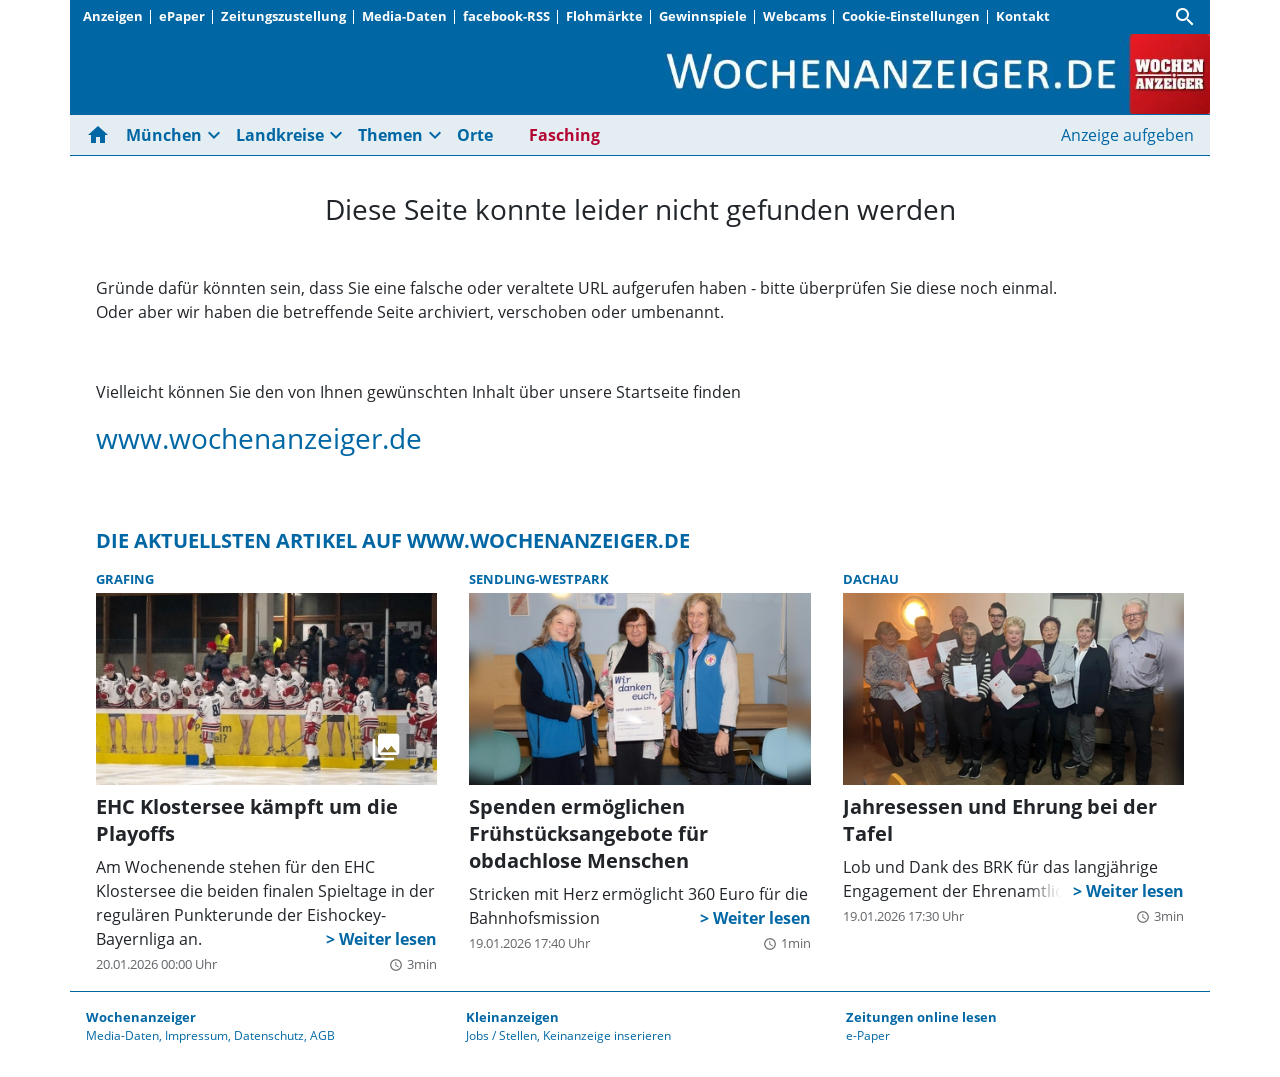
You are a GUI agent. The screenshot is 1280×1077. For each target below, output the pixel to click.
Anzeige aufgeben (1127, 135)
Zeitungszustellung (283, 16)
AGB (322, 1035)
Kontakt (1023, 16)
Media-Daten (404, 16)
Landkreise (280, 135)
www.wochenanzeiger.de (259, 438)
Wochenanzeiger (141, 1017)
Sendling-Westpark (539, 579)
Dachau (871, 579)
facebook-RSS (506, 16)
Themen (390, 135)
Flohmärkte (604, 16)
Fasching (564, 135)
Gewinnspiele (703, 16)
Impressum (196, 1035)
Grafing (125, 579)
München (164, 135)
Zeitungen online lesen (921, 1017)
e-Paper (868, 1035)
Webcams (794, 16)
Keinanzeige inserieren (607, 1035)
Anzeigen (113, 16)
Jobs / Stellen (501, 1035)
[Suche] (1185, 17)
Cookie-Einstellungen (911, 16)
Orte (475, 135)
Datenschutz (269, 1035)
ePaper (182, 16)
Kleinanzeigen (512, 1017)
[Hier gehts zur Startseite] (102, 135)
